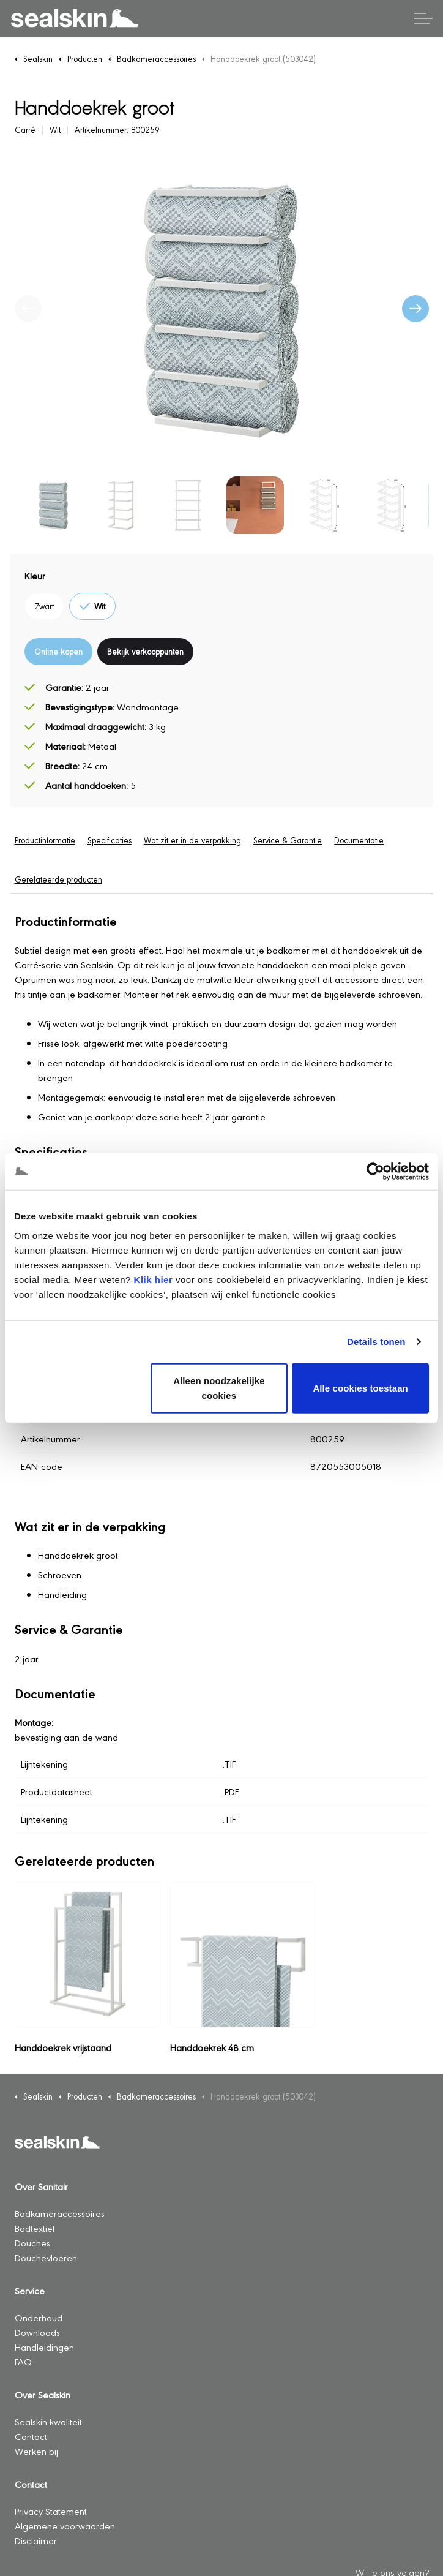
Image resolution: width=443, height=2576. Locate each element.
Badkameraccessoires (60, 2213)
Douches (32, 2242)
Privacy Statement (51, 2510)
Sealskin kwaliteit (48, 2421)
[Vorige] (28, 308)
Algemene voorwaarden (65, 2525)
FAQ (23, 2361)
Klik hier (153, 1279)
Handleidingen (44, 2346)
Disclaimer (36, 2540)
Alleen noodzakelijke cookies (219, 1387)
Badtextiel (34, 2227)
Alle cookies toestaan (360, 1387)
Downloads (37, 2332)
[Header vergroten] (423, 18)
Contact (31, 2436)
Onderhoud (38, 2317)
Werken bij (36, 2450)
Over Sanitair (41, 2186)
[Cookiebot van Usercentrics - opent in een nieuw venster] (375, 1171)
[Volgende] (415, 308)
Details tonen (376, 1341)
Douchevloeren (46, 2257)
